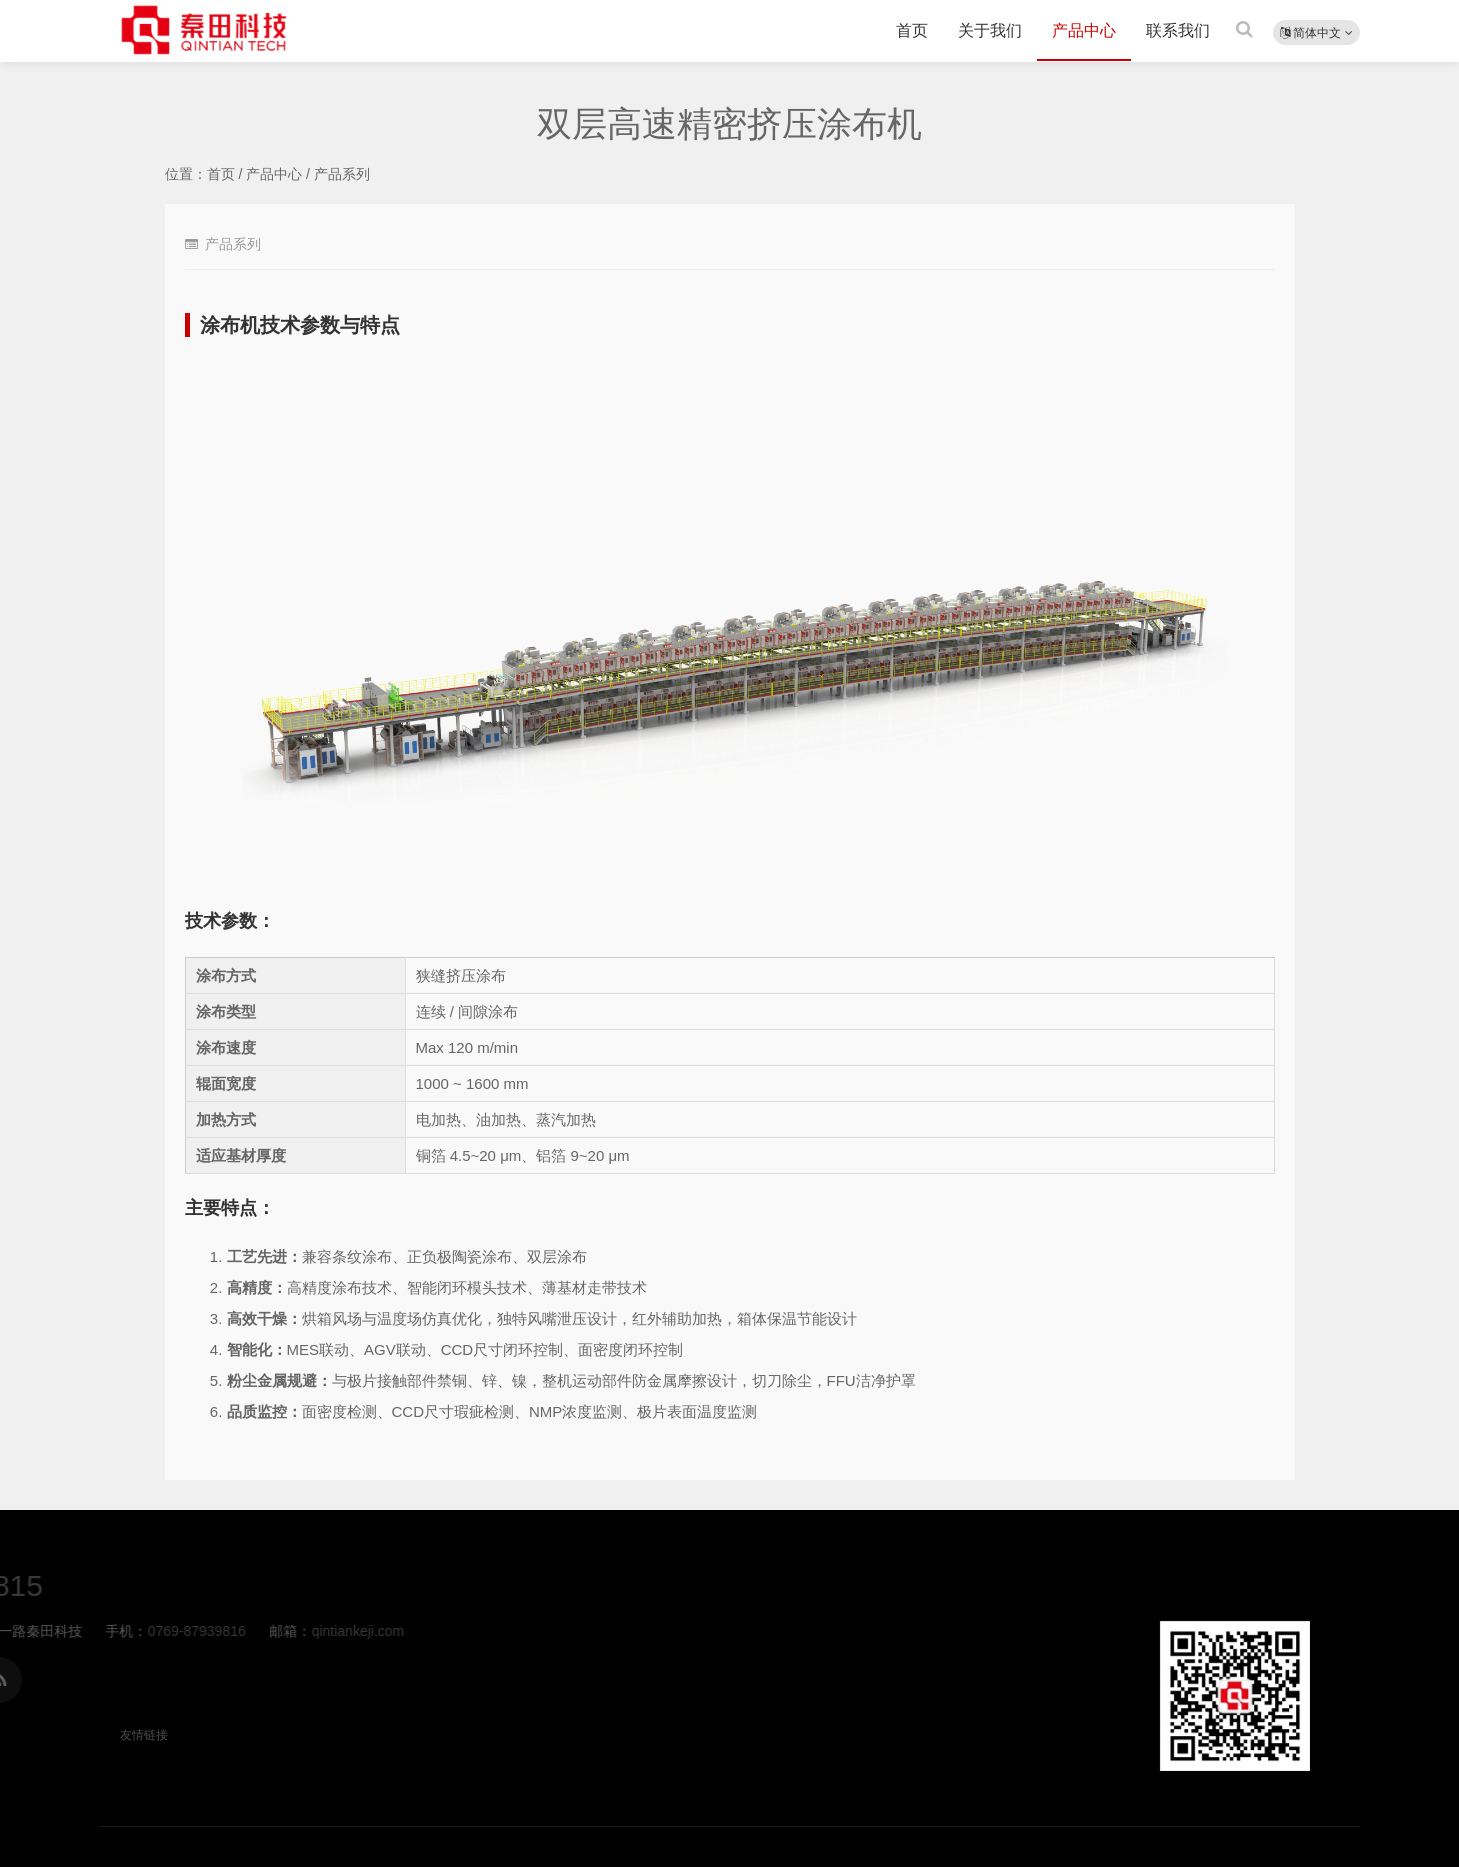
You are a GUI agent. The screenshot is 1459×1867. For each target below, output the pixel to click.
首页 (912, 30)
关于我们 (990, 30)
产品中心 (1084, 30)
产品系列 (342, 174)
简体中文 (1316, 33)
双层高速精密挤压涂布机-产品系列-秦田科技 (204, 30)
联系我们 (1178, 30)
